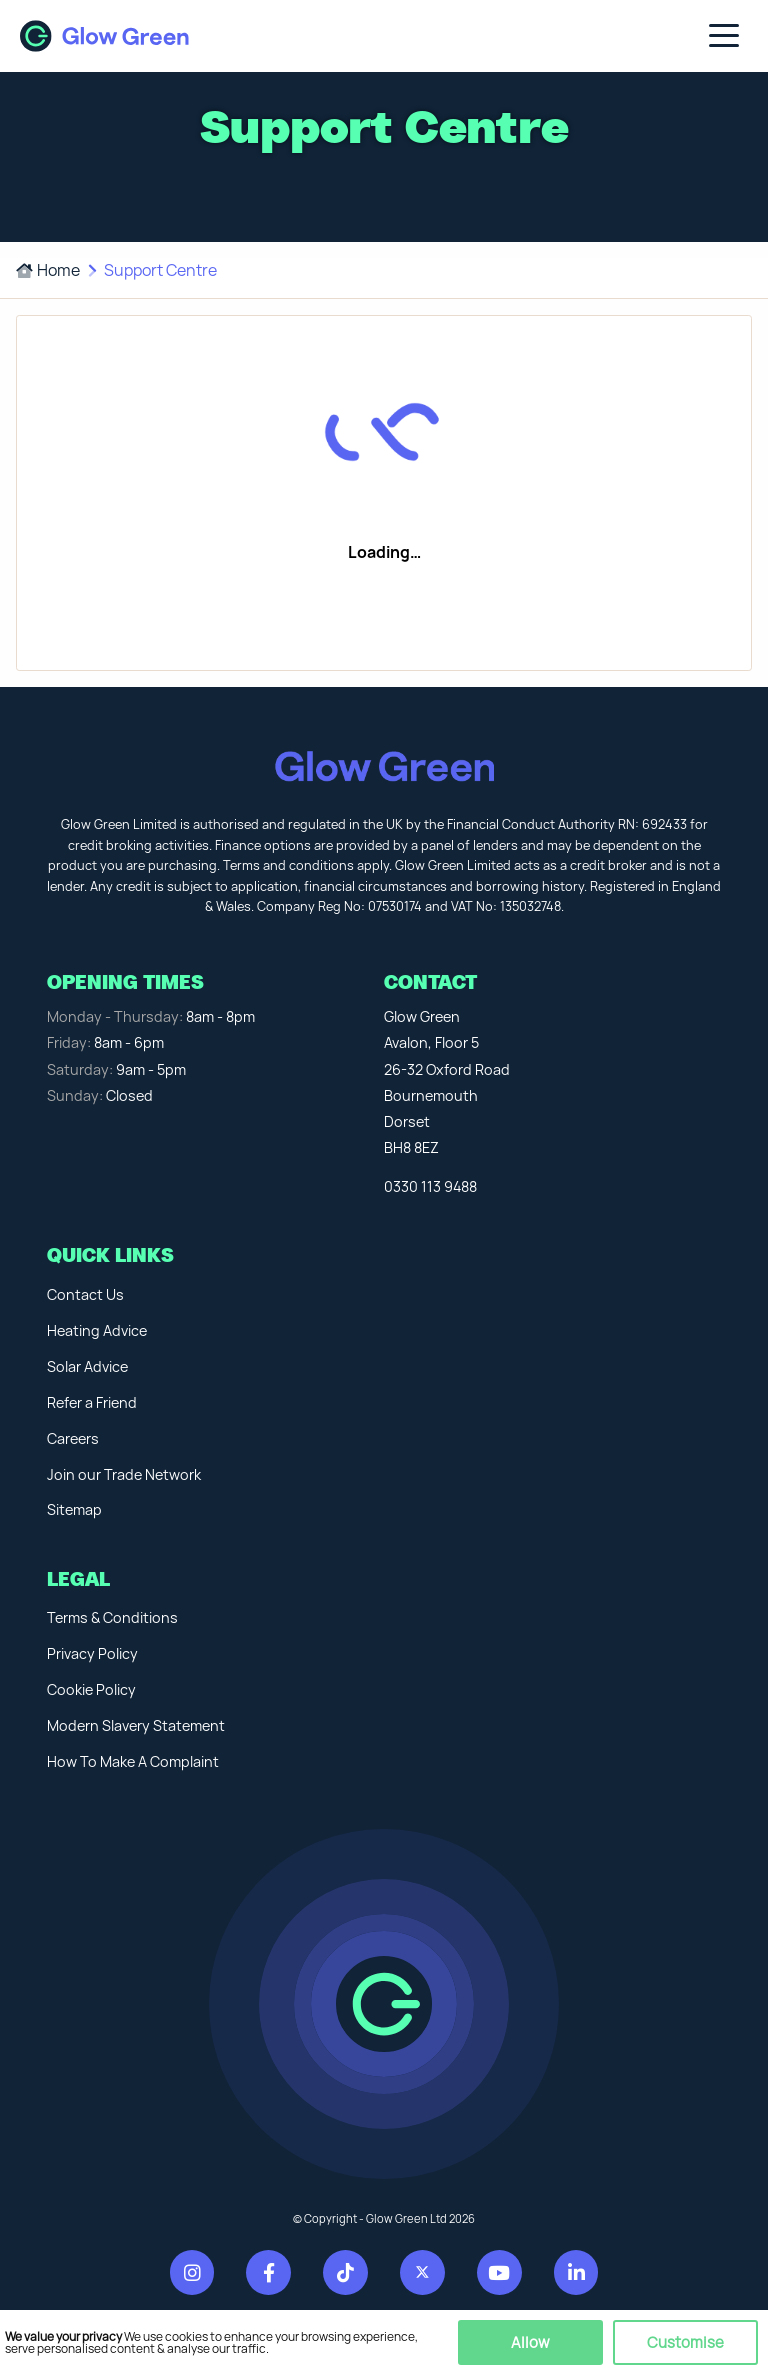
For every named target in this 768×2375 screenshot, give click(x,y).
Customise (685, 2342)
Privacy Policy (92, 1653)
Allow (530, 2342)
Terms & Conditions (112, 1617)
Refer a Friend (92, 1402)
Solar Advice (87, 1366)
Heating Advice (97, 1330)
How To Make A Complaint (133, 1761)
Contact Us (85, 1294)
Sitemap (74, 1509)
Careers (73, 1438)
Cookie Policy (91, 1689)
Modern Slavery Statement (136, 1725)
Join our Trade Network (124, 1474)
